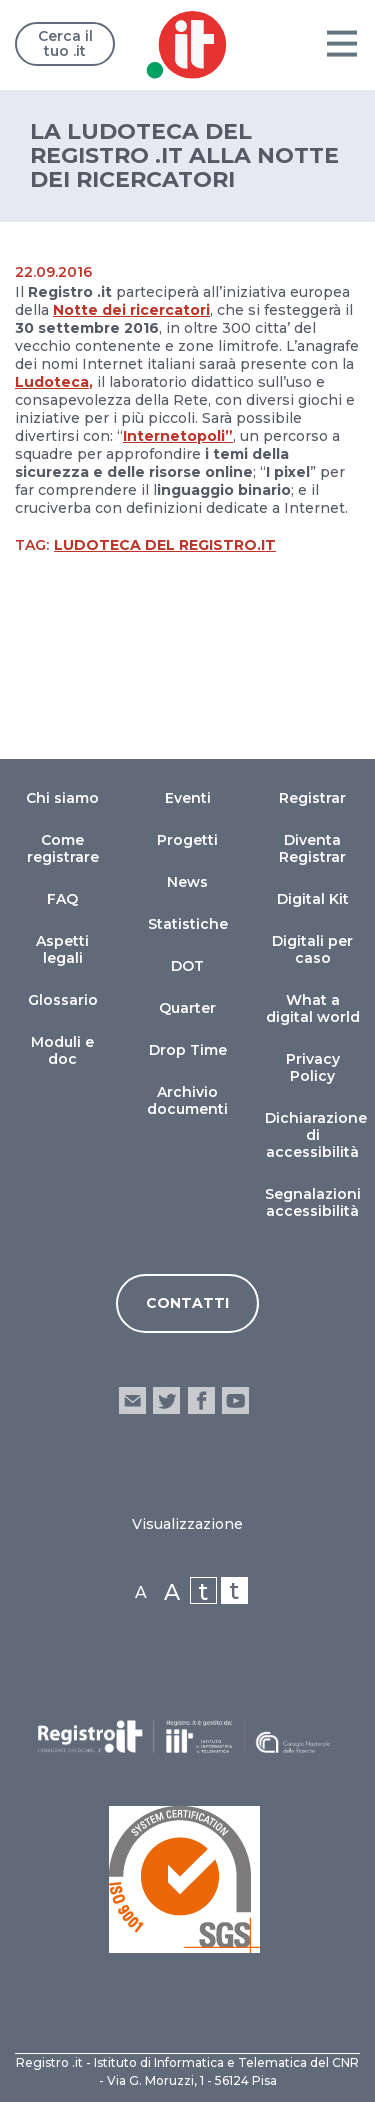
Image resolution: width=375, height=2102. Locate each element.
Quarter (187, 1008)
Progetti (187, 840)
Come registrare (63, 848)
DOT (187, 966)
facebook (201, 1400)
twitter (166, 1400)
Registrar (312, 798)
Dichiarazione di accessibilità (316, 1135)
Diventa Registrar (312, 848)
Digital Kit (313, 899)
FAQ (62, 899)
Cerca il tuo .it (65, 43)
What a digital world (313, 1008)
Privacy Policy (313, 1067)
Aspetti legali (62, 949)
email (132, 1400)
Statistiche (188, 924)
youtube (235, 1400)
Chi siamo (62, 798)
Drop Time (188, 1050)
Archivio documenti (187, 1100)
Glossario (63, 1000)
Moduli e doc (62, 1050)
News (187, 882)
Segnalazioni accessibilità (313, 1202)
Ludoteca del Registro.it (165, 545)
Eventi (188, 798)
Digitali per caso (312, 949)
